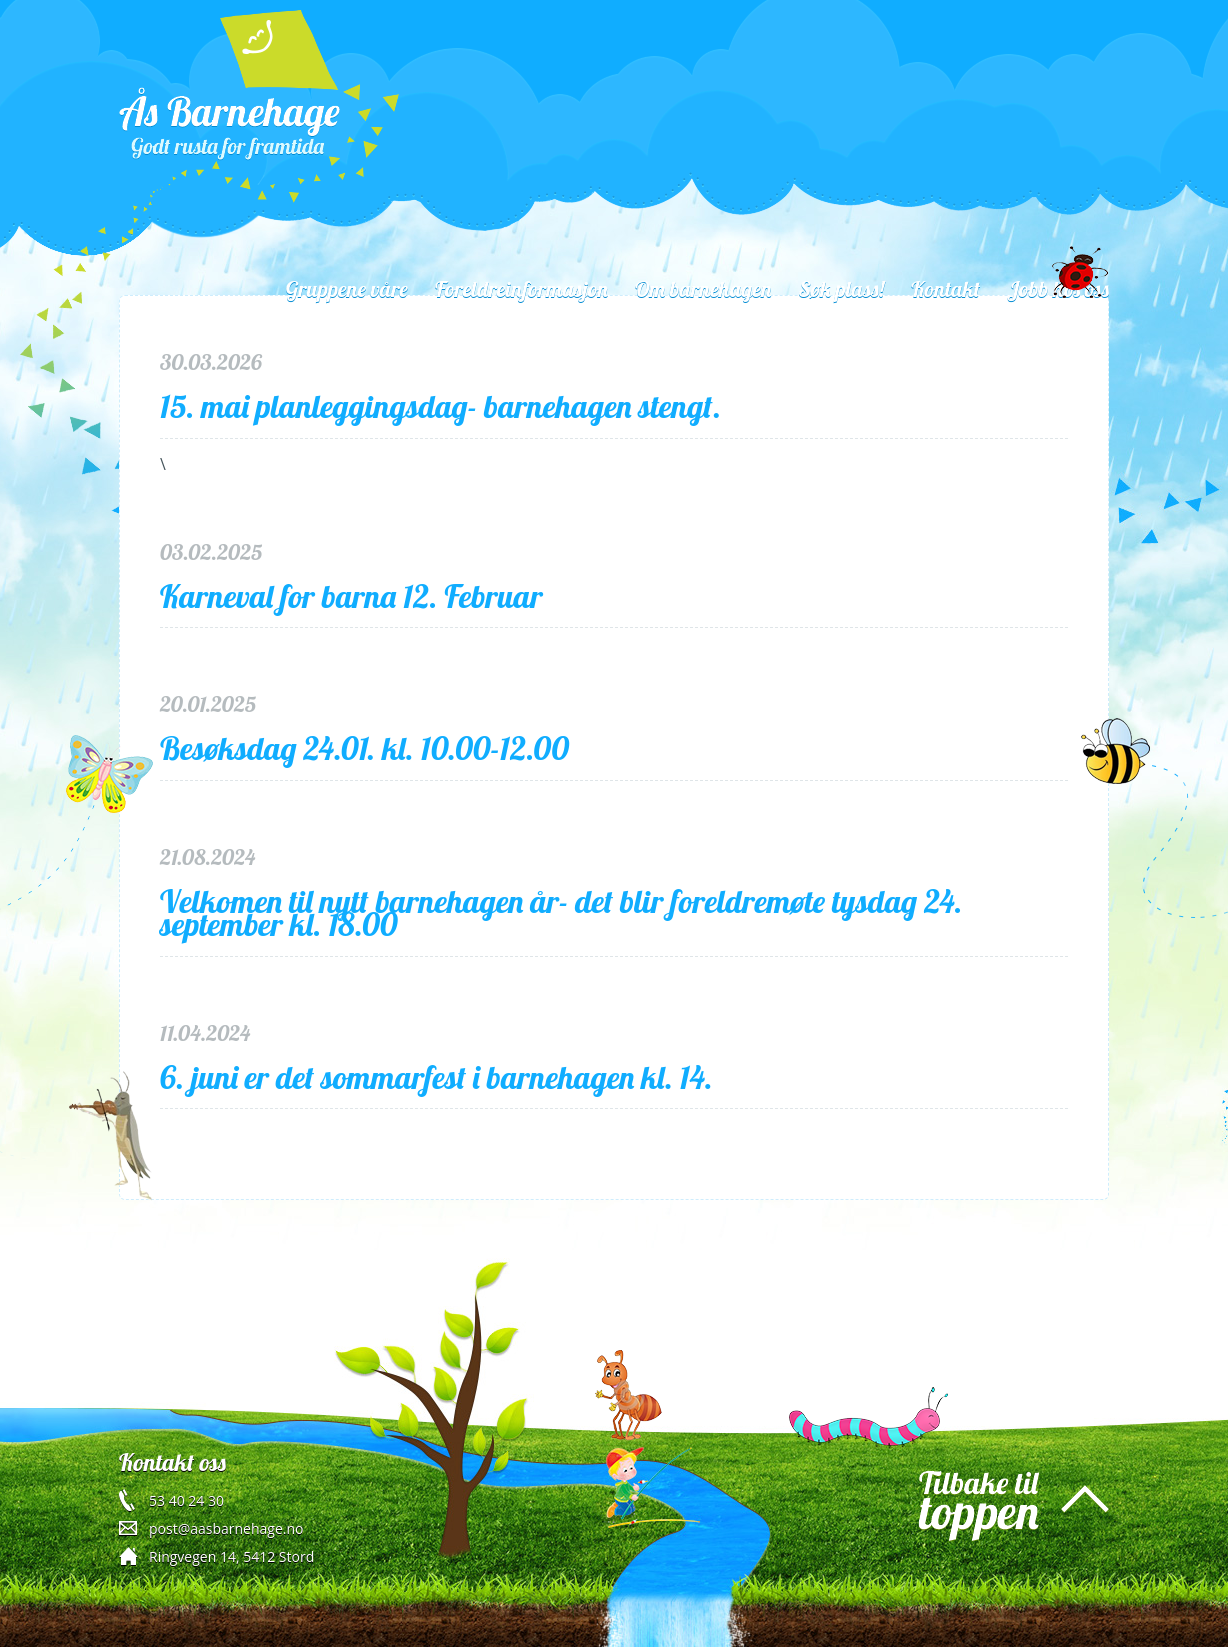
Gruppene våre (347, 289)
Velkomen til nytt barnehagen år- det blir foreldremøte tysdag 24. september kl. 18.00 (561, 913)
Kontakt (945, 289)
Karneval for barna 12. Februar (351, 596)
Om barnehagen (703, 289)
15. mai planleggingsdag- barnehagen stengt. (440, 406)
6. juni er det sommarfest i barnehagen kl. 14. (436, 1077)
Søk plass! (841, 289)
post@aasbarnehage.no (226, 1528)
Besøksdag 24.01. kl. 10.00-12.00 (364, 748)
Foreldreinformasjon (521, 289)
